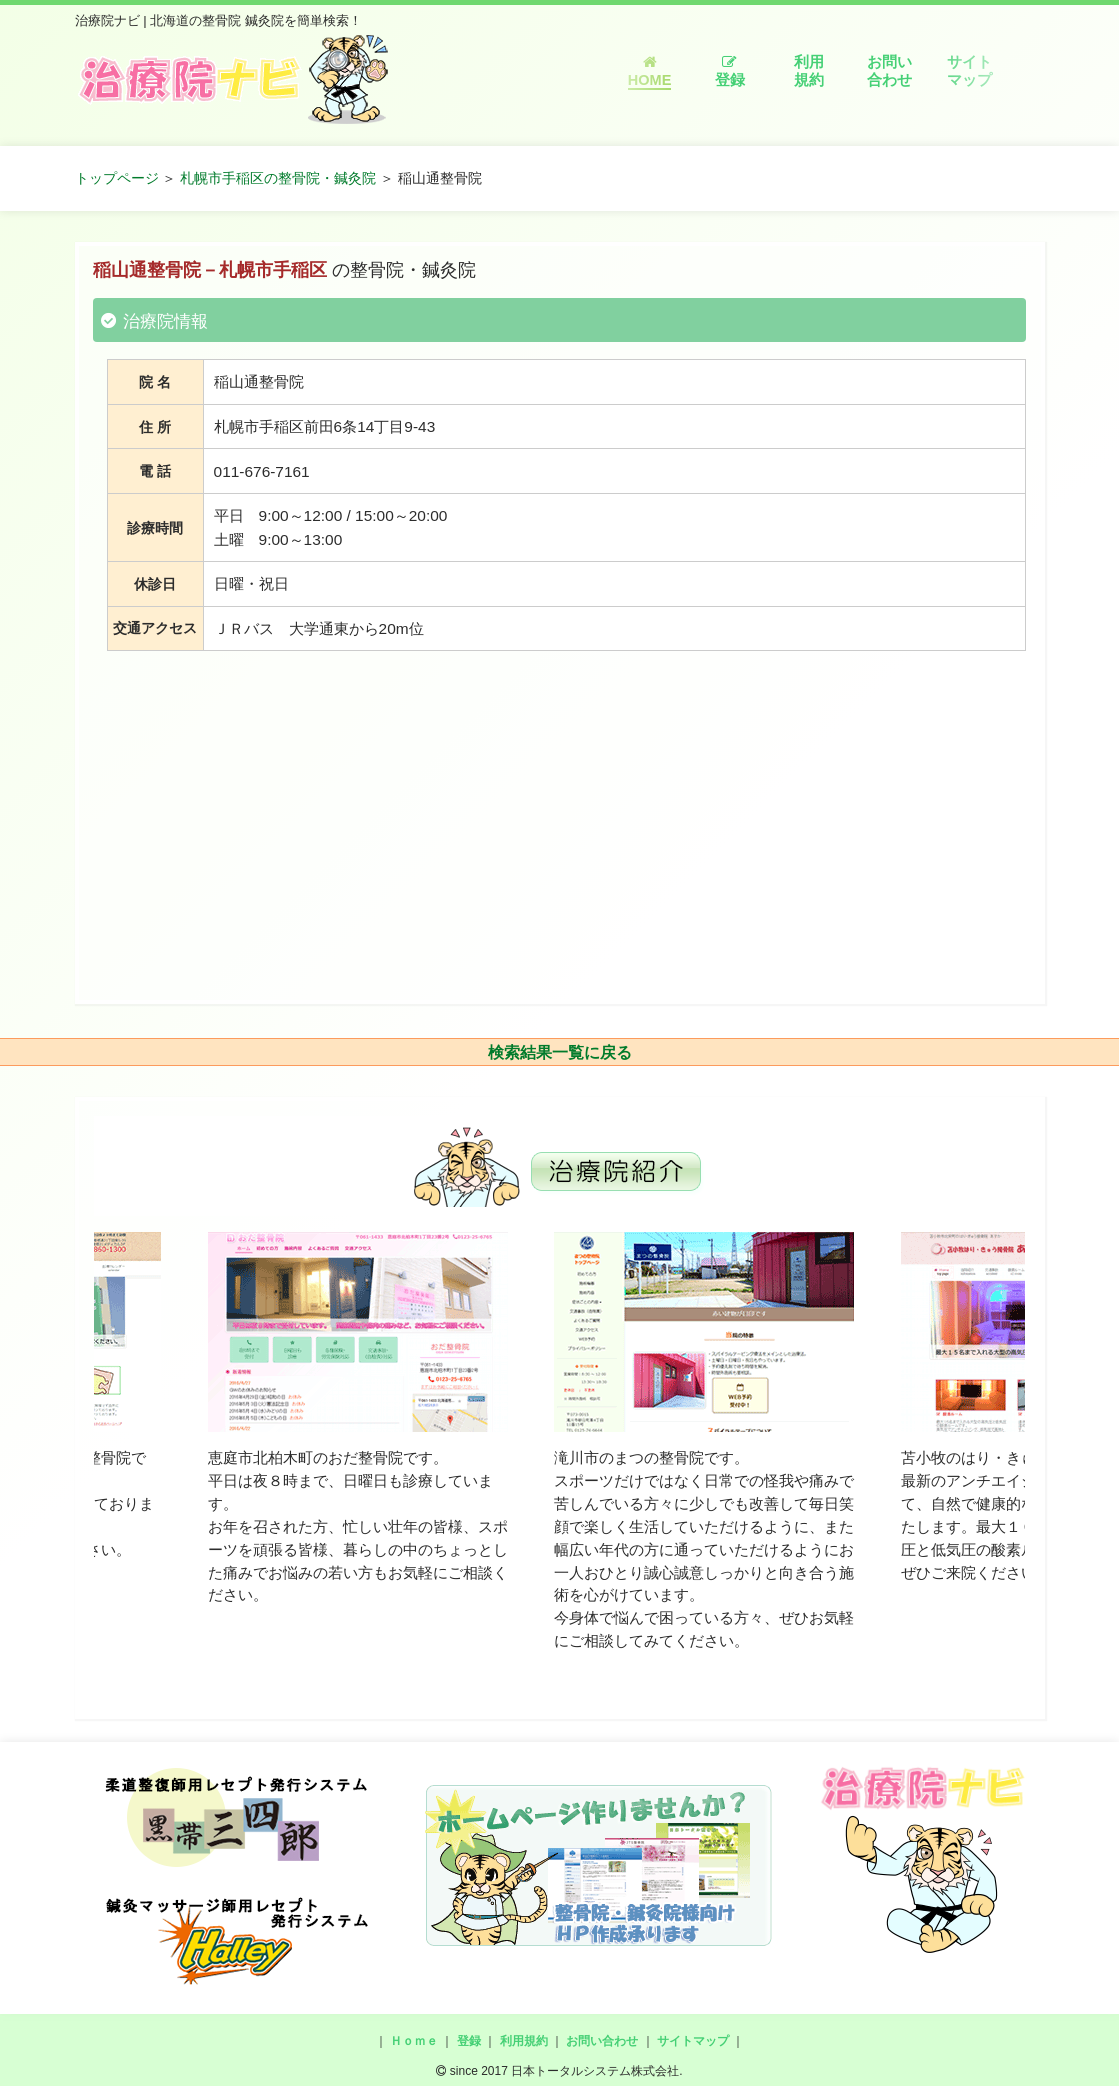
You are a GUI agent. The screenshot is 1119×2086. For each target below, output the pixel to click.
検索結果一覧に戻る (560, 1052)
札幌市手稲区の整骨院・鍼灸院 (278, 178)
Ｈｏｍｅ (414, 2041)
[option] (358, 1420)
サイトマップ (969, 71)
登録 (730, 71)
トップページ (117, 178)
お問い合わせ (889, 71)
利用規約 (809, 71)
